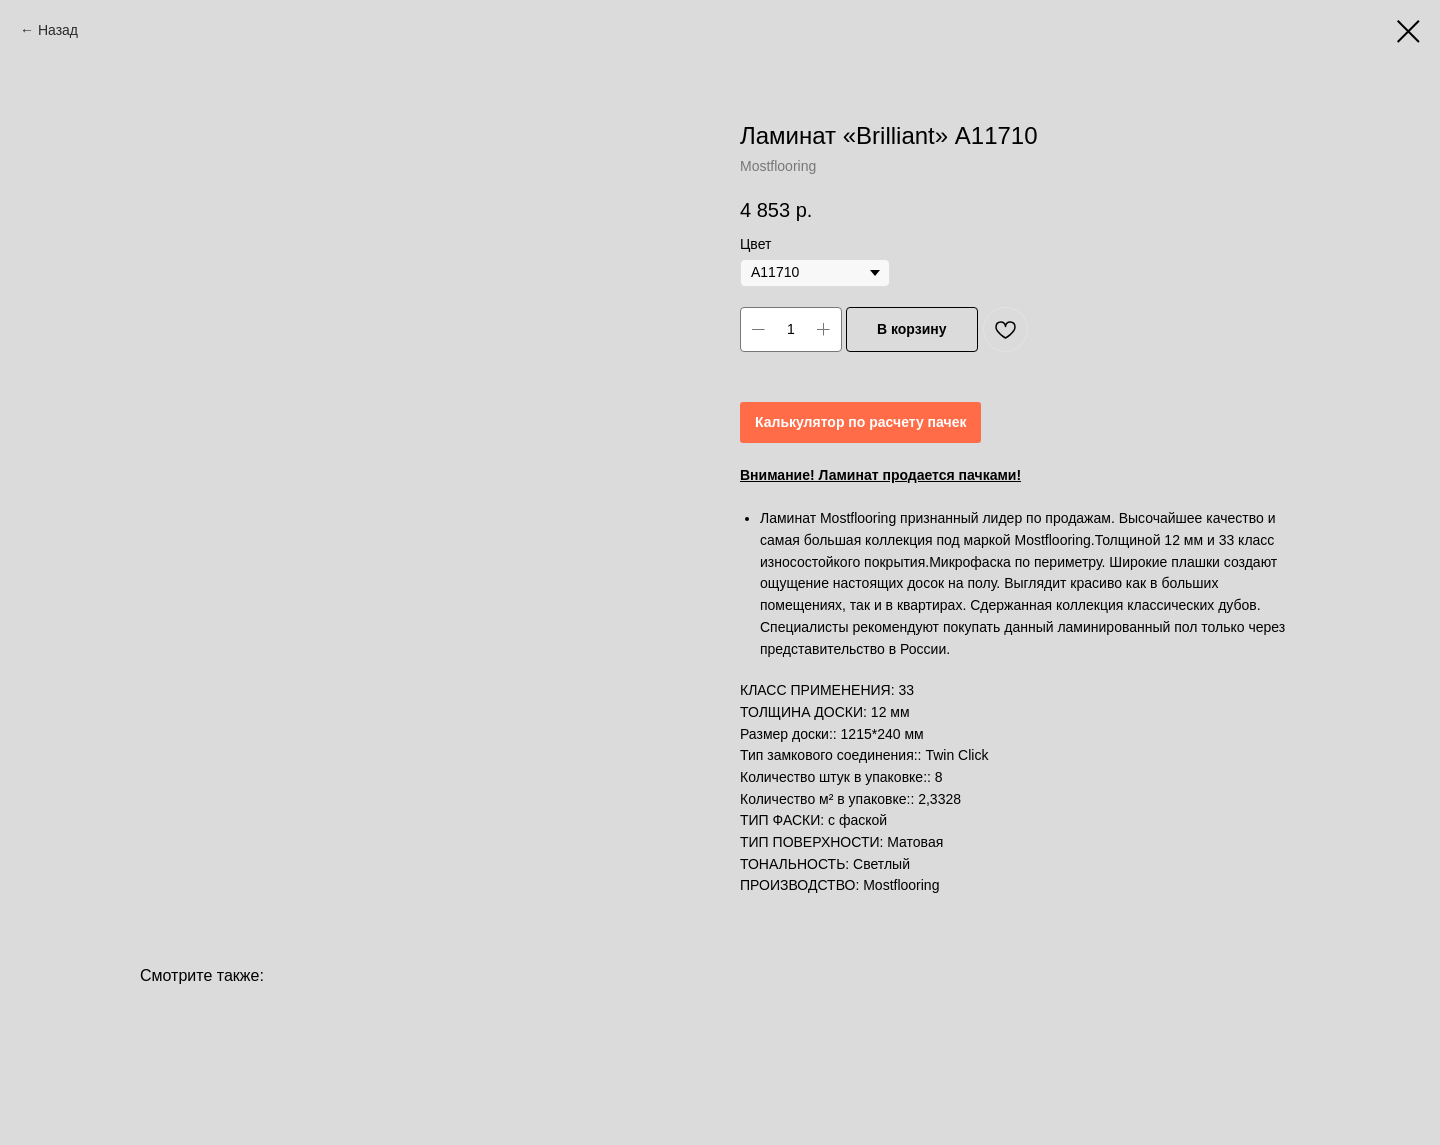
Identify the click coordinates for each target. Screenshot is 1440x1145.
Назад (58, 30)
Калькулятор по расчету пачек (860, 422)
